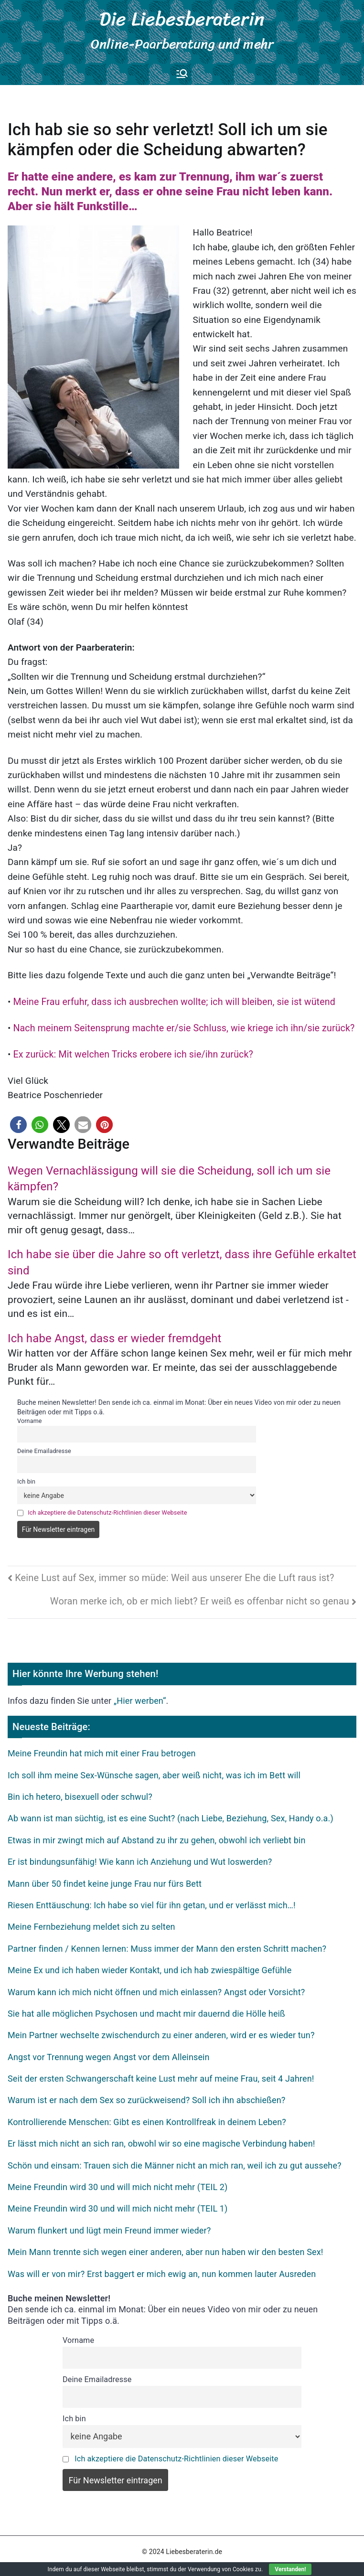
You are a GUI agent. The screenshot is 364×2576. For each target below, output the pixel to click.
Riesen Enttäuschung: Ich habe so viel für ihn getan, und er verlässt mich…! (152, 1899)
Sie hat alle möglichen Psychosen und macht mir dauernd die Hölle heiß (146, 2007)
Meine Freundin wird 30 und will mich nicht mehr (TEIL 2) (118, 2181)
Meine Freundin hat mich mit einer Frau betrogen (102, 1747)
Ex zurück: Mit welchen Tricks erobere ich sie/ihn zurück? (129, 1048)
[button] (18, 1119)
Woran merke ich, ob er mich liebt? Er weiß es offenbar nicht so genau (199, 1595)
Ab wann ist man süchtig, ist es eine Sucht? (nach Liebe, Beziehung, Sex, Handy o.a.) (170, 1812)
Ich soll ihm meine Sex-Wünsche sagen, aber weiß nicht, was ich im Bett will (154, 1769)
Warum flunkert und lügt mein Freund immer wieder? (109, 2224)
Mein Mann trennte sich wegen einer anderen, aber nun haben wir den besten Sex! (165, 2246)
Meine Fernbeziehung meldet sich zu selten (91, 1921)
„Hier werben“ (140, 1694)
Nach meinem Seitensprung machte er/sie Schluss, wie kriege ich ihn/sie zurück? (178, 1022)
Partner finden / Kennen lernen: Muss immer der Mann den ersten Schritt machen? (167, 1942)
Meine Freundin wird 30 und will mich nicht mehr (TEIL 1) (118, 2203)
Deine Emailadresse (44, 1444)
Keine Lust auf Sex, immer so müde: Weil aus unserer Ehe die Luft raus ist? (174, 1571)
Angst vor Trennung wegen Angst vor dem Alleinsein (109, 2051)
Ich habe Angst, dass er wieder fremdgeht (115, 1332)
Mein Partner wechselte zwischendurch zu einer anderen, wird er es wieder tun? (161, 2029)
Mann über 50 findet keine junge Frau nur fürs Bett (105, 1877)
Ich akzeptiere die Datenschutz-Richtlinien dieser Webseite (107, 1506)
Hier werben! (227, 2560)
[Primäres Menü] (182, 69)
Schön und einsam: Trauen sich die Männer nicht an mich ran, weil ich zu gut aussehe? (175, 2159)
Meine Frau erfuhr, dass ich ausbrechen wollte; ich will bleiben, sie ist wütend (169, 996)
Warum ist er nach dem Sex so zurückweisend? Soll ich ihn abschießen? (146, 2094)
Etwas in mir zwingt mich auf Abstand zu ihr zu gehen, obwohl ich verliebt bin (157, 1834)
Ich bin (26, 1475)
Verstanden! (290, 2569)
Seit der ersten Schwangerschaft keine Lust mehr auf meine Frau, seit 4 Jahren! (161, 2072)
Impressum (182, 2560)
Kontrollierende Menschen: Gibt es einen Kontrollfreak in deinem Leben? (147, 2116)
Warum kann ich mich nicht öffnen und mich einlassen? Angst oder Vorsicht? (156, 1986)
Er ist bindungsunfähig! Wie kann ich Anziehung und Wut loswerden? (140, 1855)
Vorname (29, 1414)
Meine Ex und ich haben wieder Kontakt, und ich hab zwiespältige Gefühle (149, 1964)
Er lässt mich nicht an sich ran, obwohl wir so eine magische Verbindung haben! (161, 2138)
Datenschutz (136, 2560)
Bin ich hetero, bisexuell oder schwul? (80, 1790)
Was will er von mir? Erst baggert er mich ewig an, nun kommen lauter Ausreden (162, 2268)
